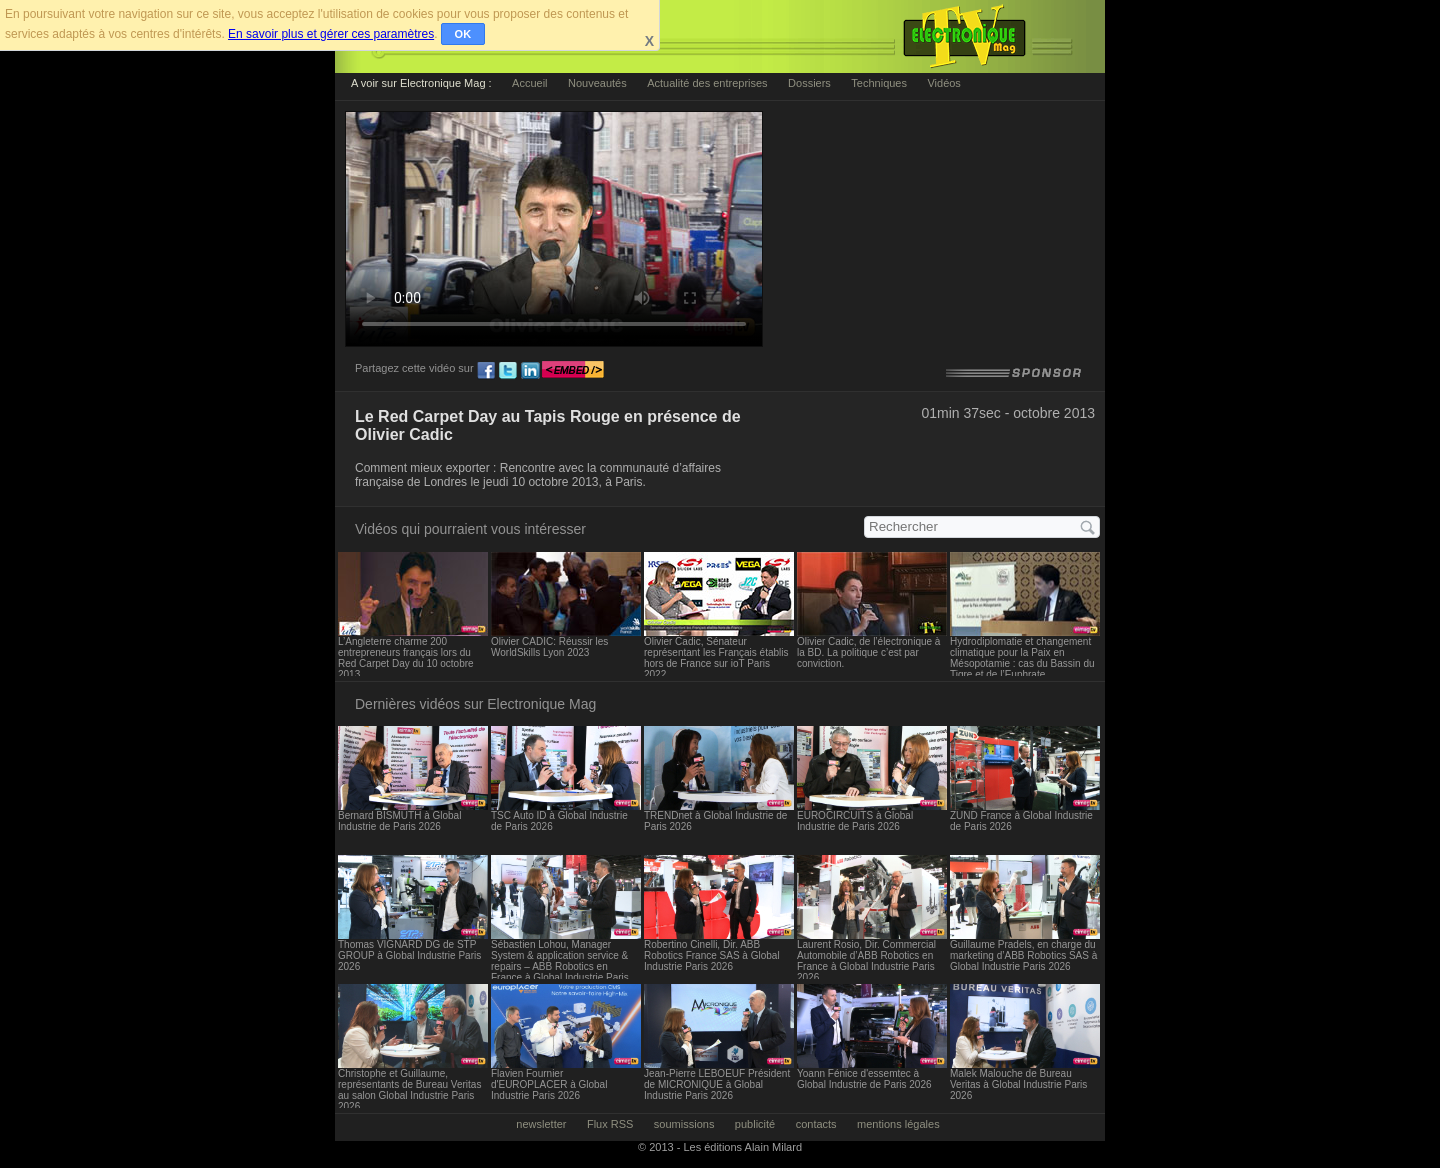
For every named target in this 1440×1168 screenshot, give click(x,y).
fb (486, 371)
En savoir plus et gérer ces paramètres (331, 34)
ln (530, 371)
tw (508, 371)
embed (573, 371)
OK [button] (463, 34)
